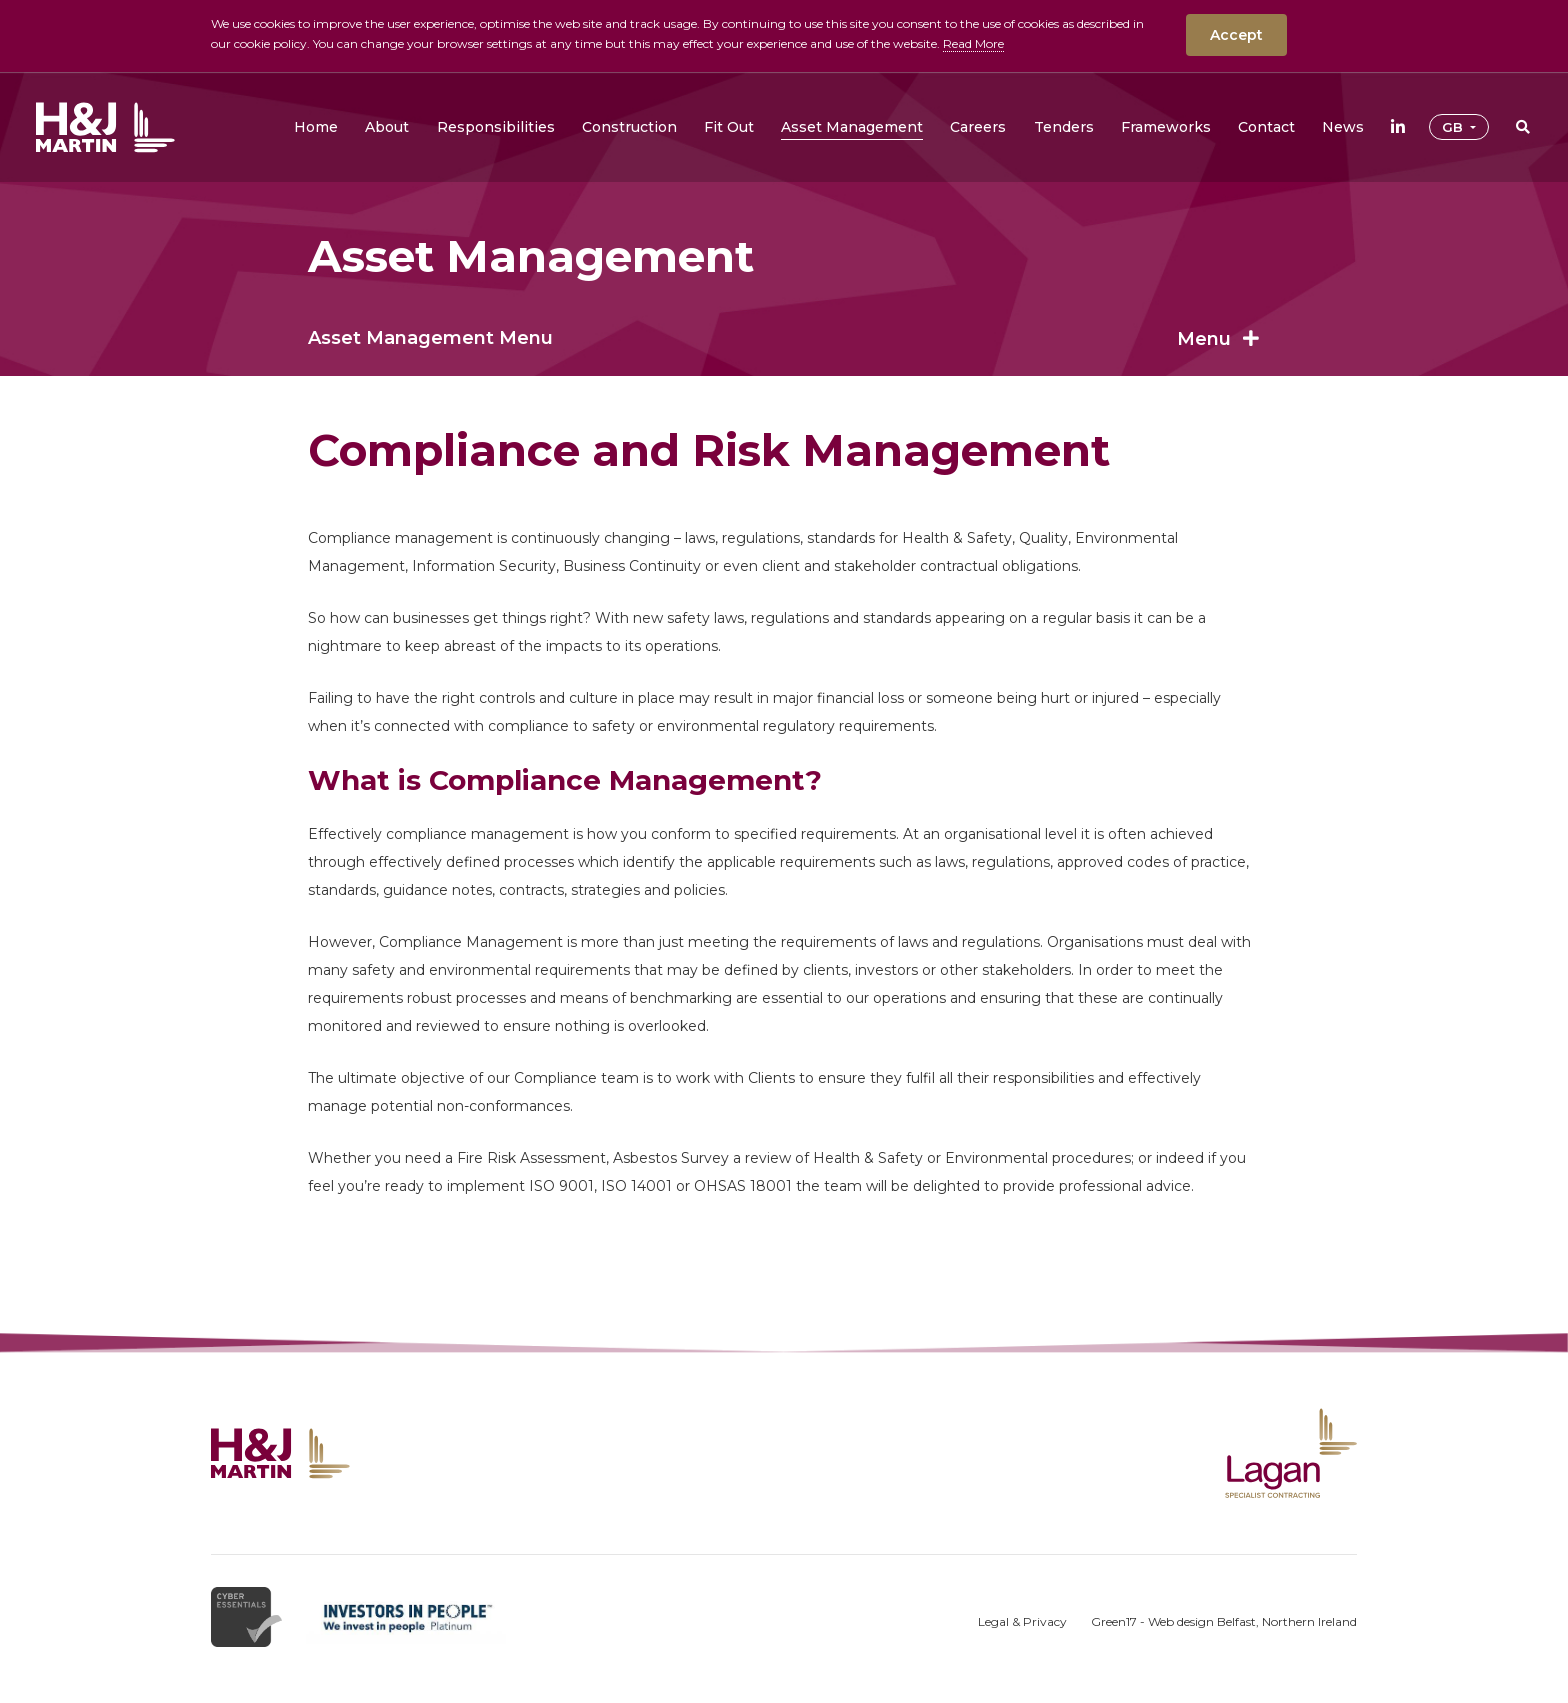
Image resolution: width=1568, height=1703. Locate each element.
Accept (1236, 35)
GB (1454, 127)
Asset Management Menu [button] (783, 338)
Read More (973, 43)
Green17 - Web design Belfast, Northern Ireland (1224, 1621)
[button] (387, 127)
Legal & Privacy (1022, 1621)
